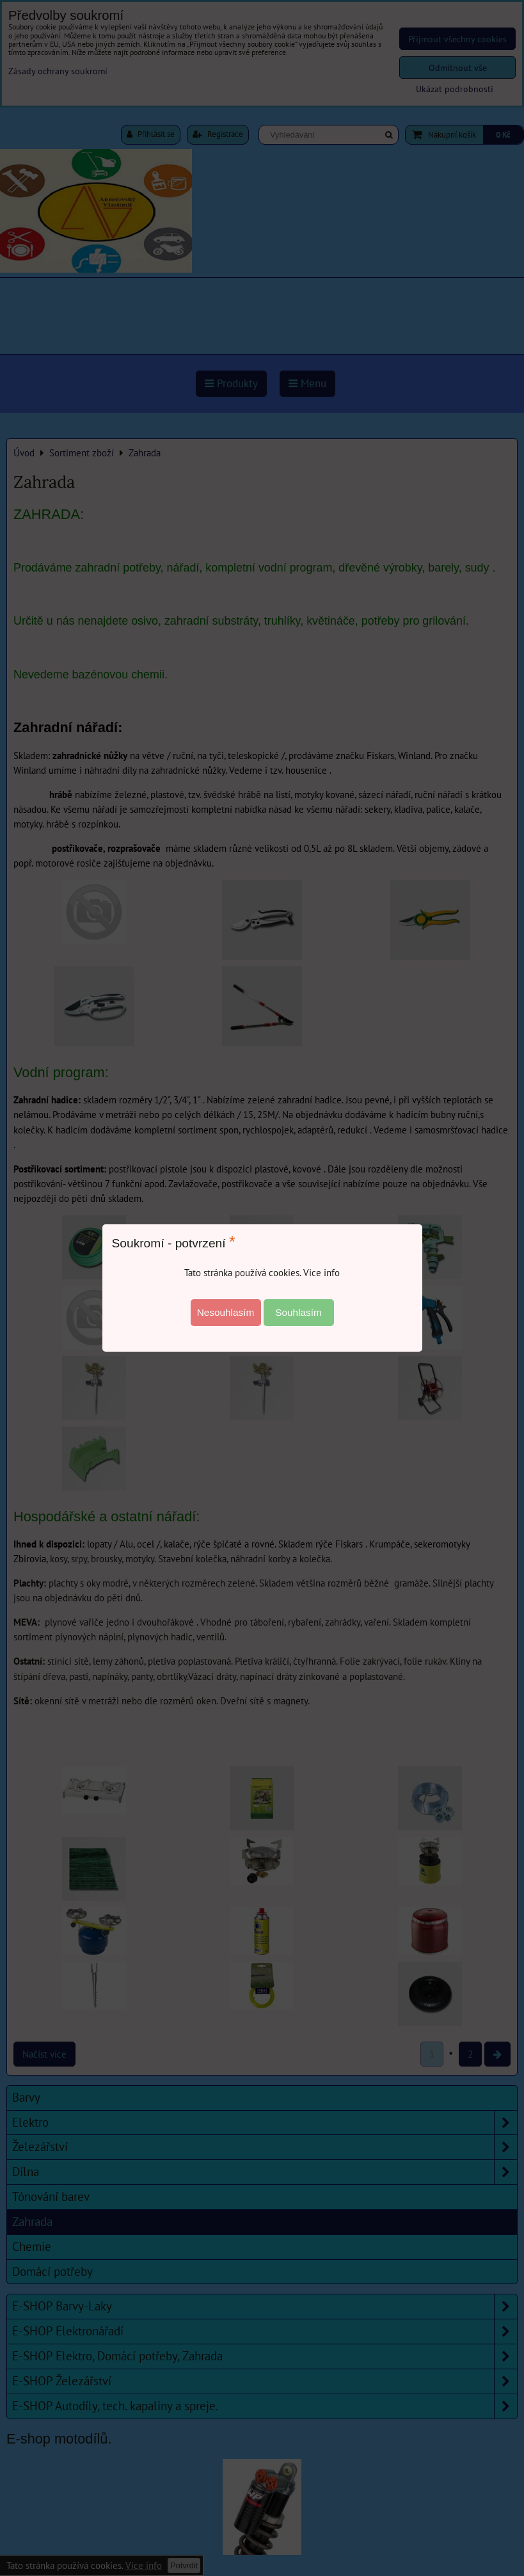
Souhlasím (298, 1312)
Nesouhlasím (226, 1312)
